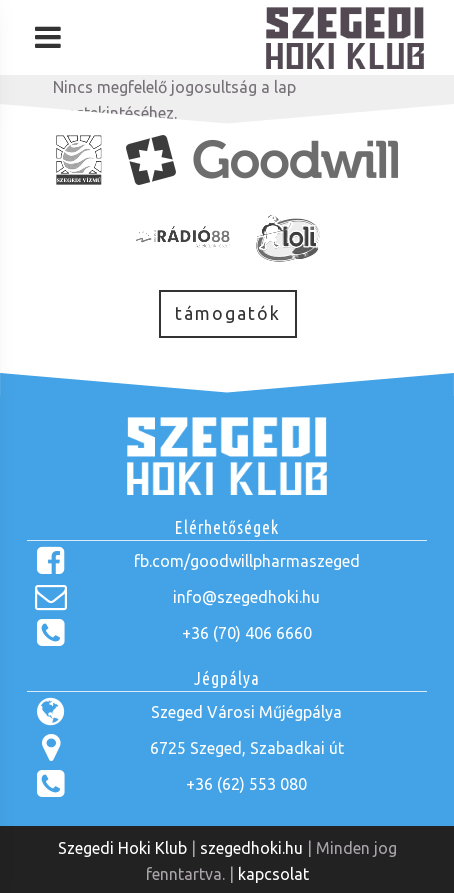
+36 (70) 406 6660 (247, 633)
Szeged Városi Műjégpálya (246, 712)
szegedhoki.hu (251, 848)
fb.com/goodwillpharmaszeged (247, 561)
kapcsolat (273, 874)
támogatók (228, 313)
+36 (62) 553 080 (246, 784)
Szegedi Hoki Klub (122, 848)
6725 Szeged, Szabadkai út (247, 748)
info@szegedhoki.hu (246, 597)
